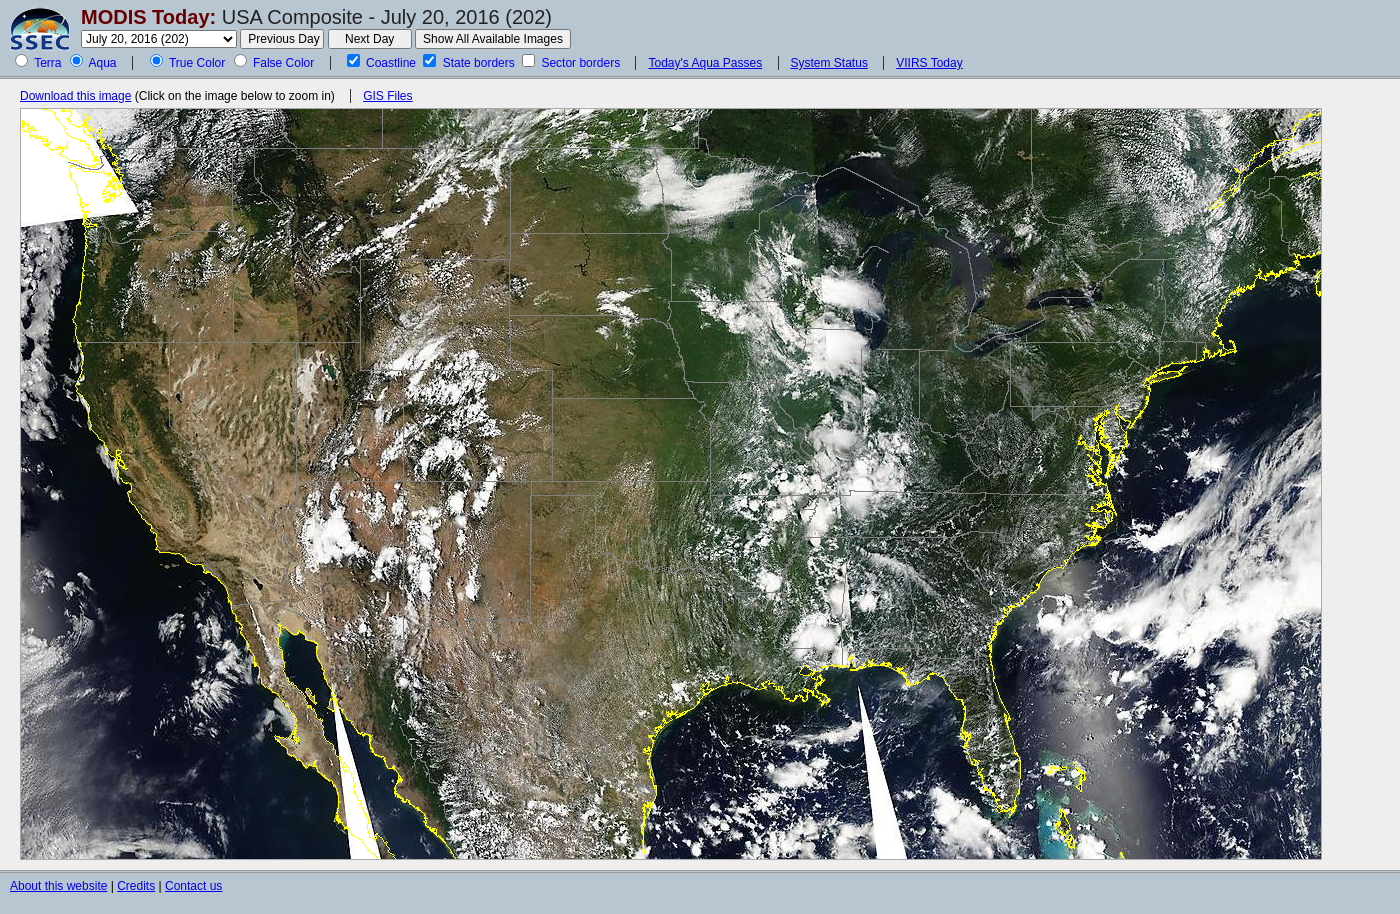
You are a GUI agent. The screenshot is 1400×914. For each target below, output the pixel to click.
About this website (58, 886)
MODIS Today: (148, 17)
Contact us (193, 886)
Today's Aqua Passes (705, 63)
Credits (136, 886)
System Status (829, 63)
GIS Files (387, 96)
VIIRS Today (929, 63)
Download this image (75, 96)
